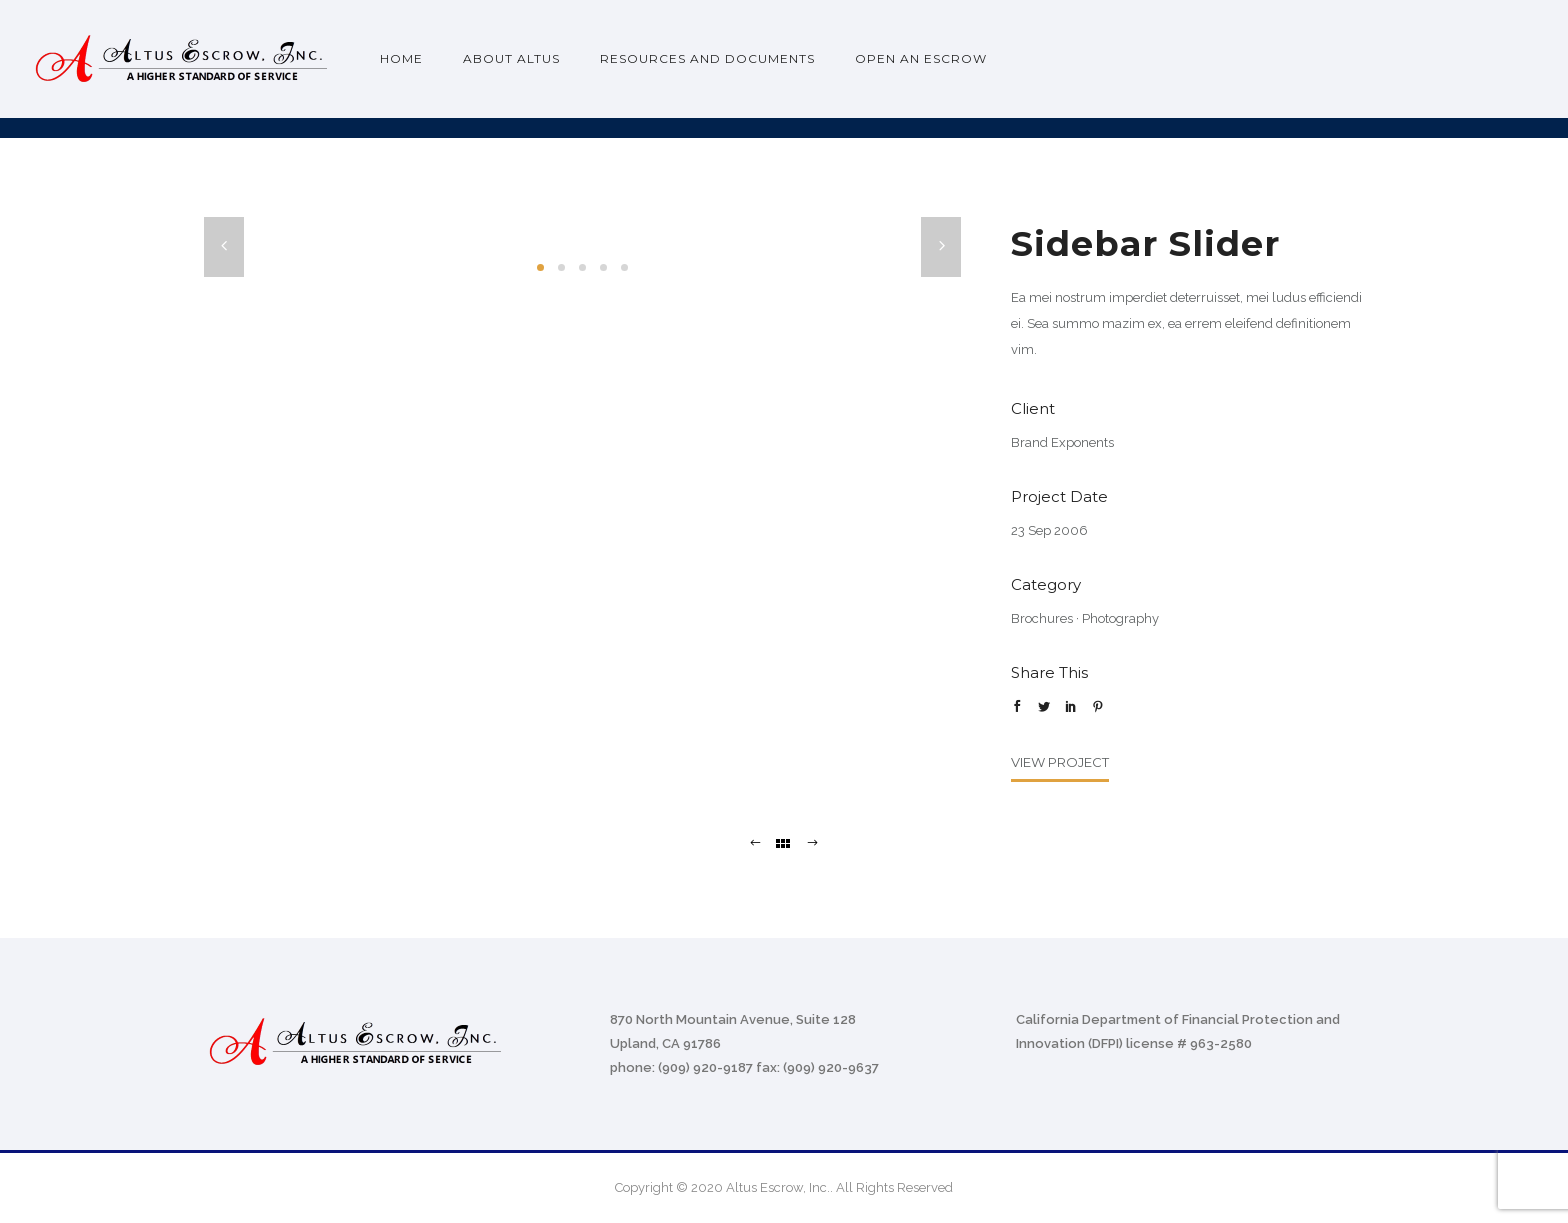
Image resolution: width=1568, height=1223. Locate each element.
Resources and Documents (707, 58)
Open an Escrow (921, 58)
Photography (1120, 618)
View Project (1060, 762)
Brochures (1042, 618)
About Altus (511, 58)
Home (401, 58)
